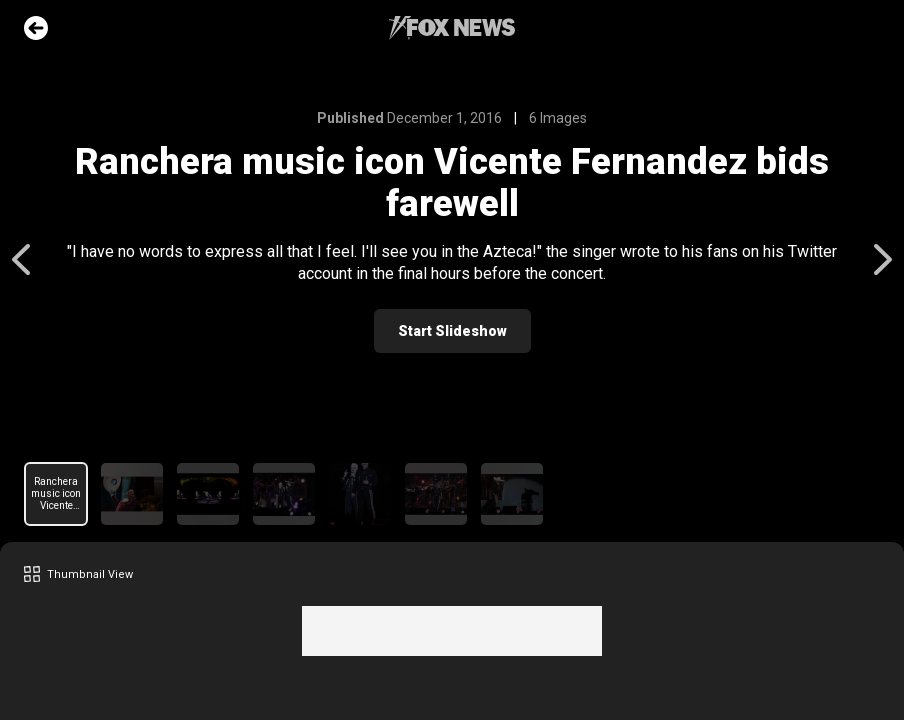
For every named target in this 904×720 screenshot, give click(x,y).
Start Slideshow (452, 331)
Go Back (36, 28)
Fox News (452, 28)
